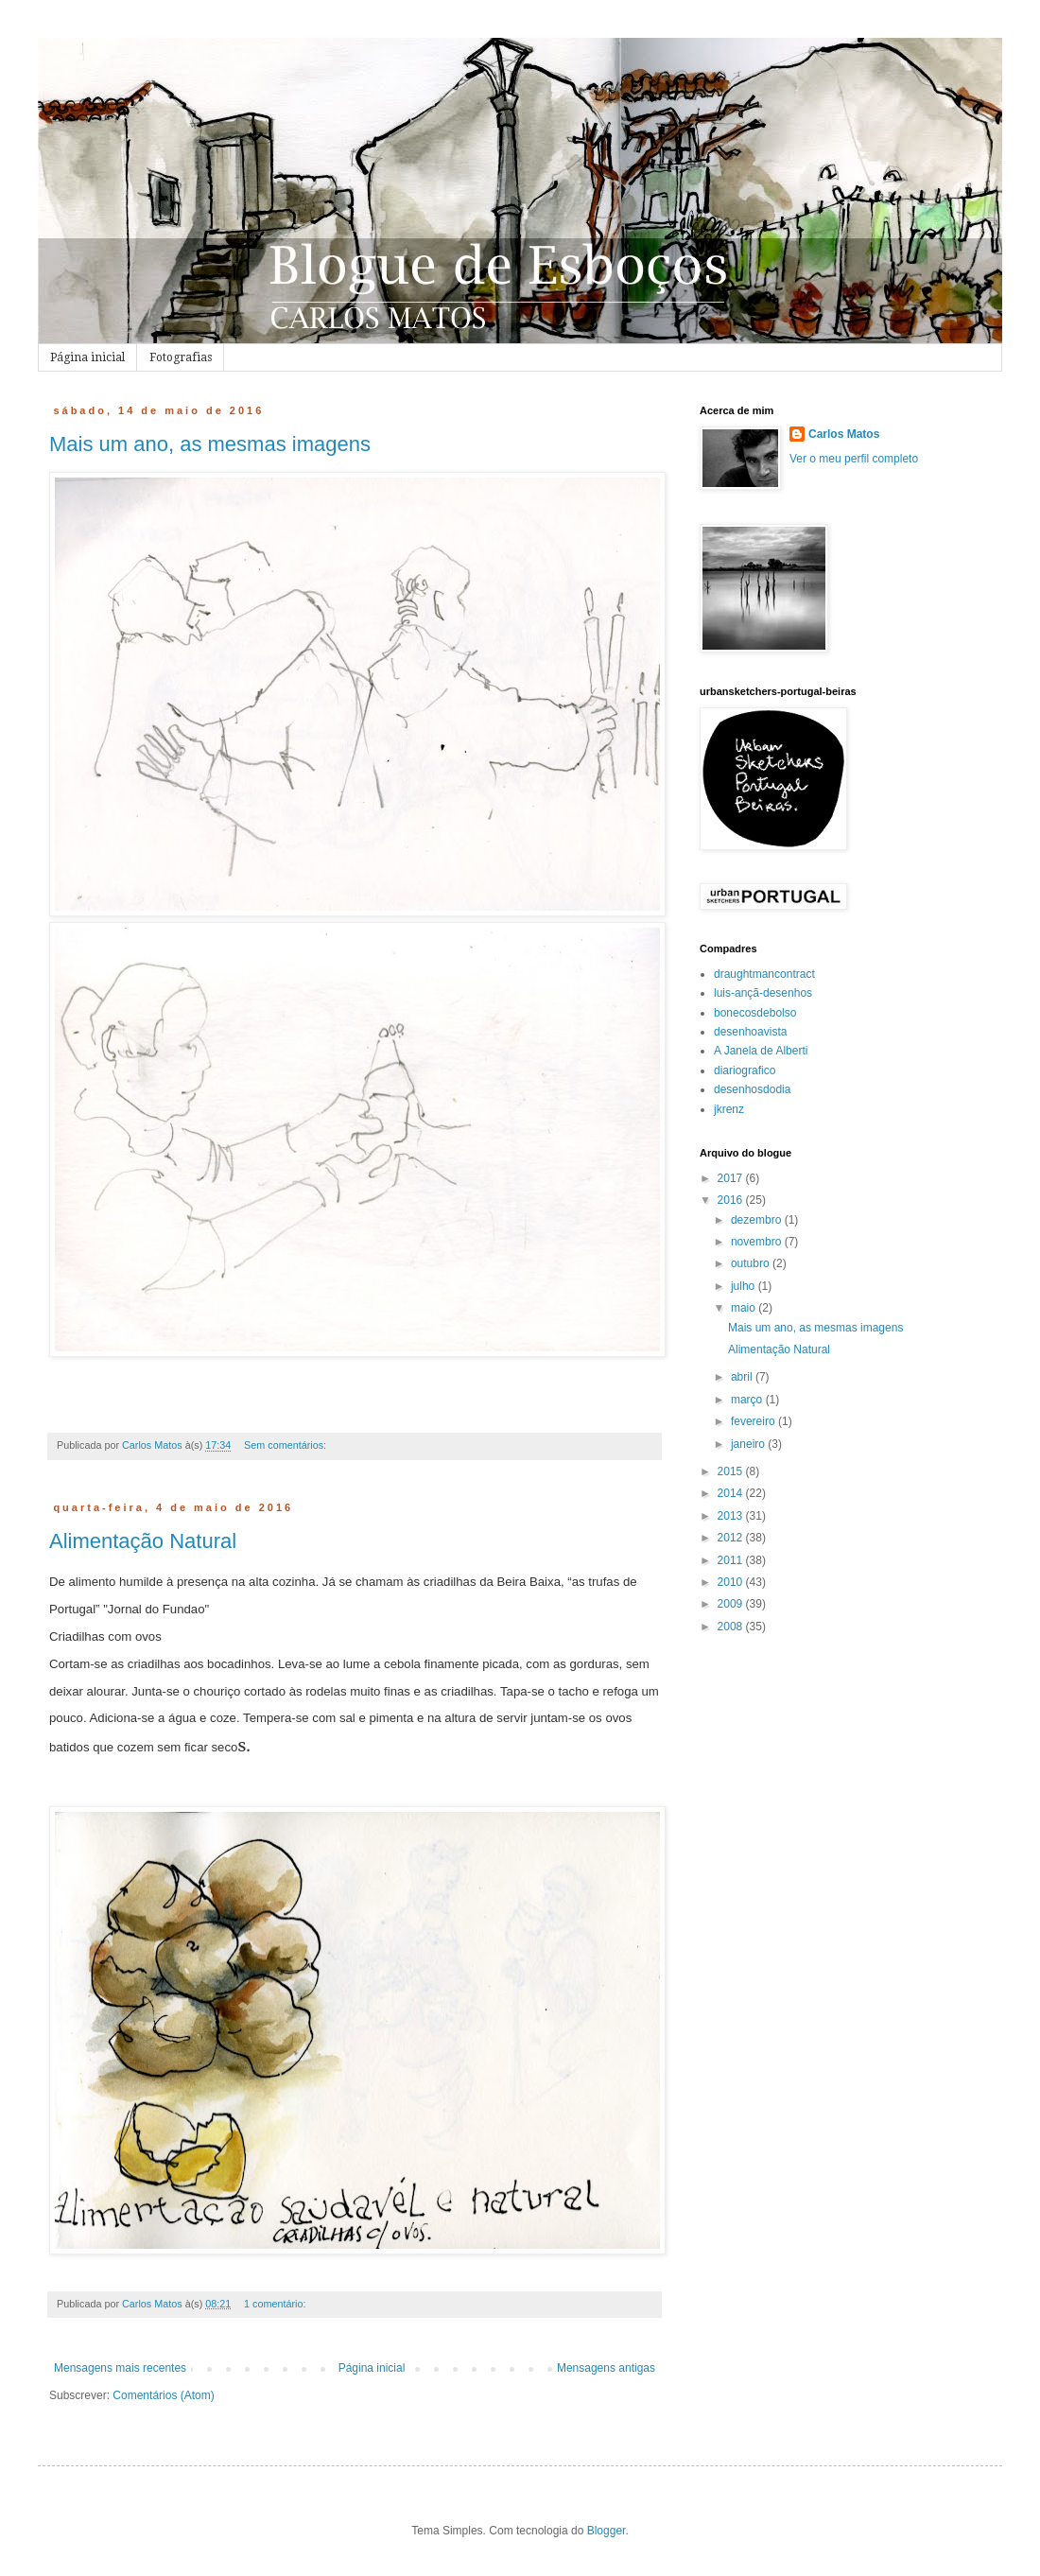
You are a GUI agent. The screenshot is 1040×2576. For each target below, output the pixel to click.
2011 (732, 1560)
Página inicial (87, 357)
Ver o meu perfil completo (853, 458)
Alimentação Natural (142, 1541)
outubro (751, 1263)
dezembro (758, 1220)
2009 (732, 1603)
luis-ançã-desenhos (763, 993)
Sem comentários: (286, 1445)
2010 (732, 1582)
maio (744, 1307)
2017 (732, 1178)
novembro (758, 1241)
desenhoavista (750, 1031)
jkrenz (729, 1109)
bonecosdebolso (755, 1012)
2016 (732, 1200)
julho (744, 1286)
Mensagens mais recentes (120, 2368)
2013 (732, 1516)
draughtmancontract (764, 974)
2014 (732, 1493)
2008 (732, 1626)
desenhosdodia (752, 1089)
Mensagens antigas (606, 2368)
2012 (732, 1537)
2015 (732, 1471)
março (748, 1399)
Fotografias (180, 357)
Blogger (606, 2530)
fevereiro (754, 1421)
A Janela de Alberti (760, 1050)
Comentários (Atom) (163, 2395)
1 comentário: (276, 2303)
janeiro (749, 1444)
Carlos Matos (843, 434)
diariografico (744, 1070)
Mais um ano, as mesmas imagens (210, 444)
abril (743, 1377)
